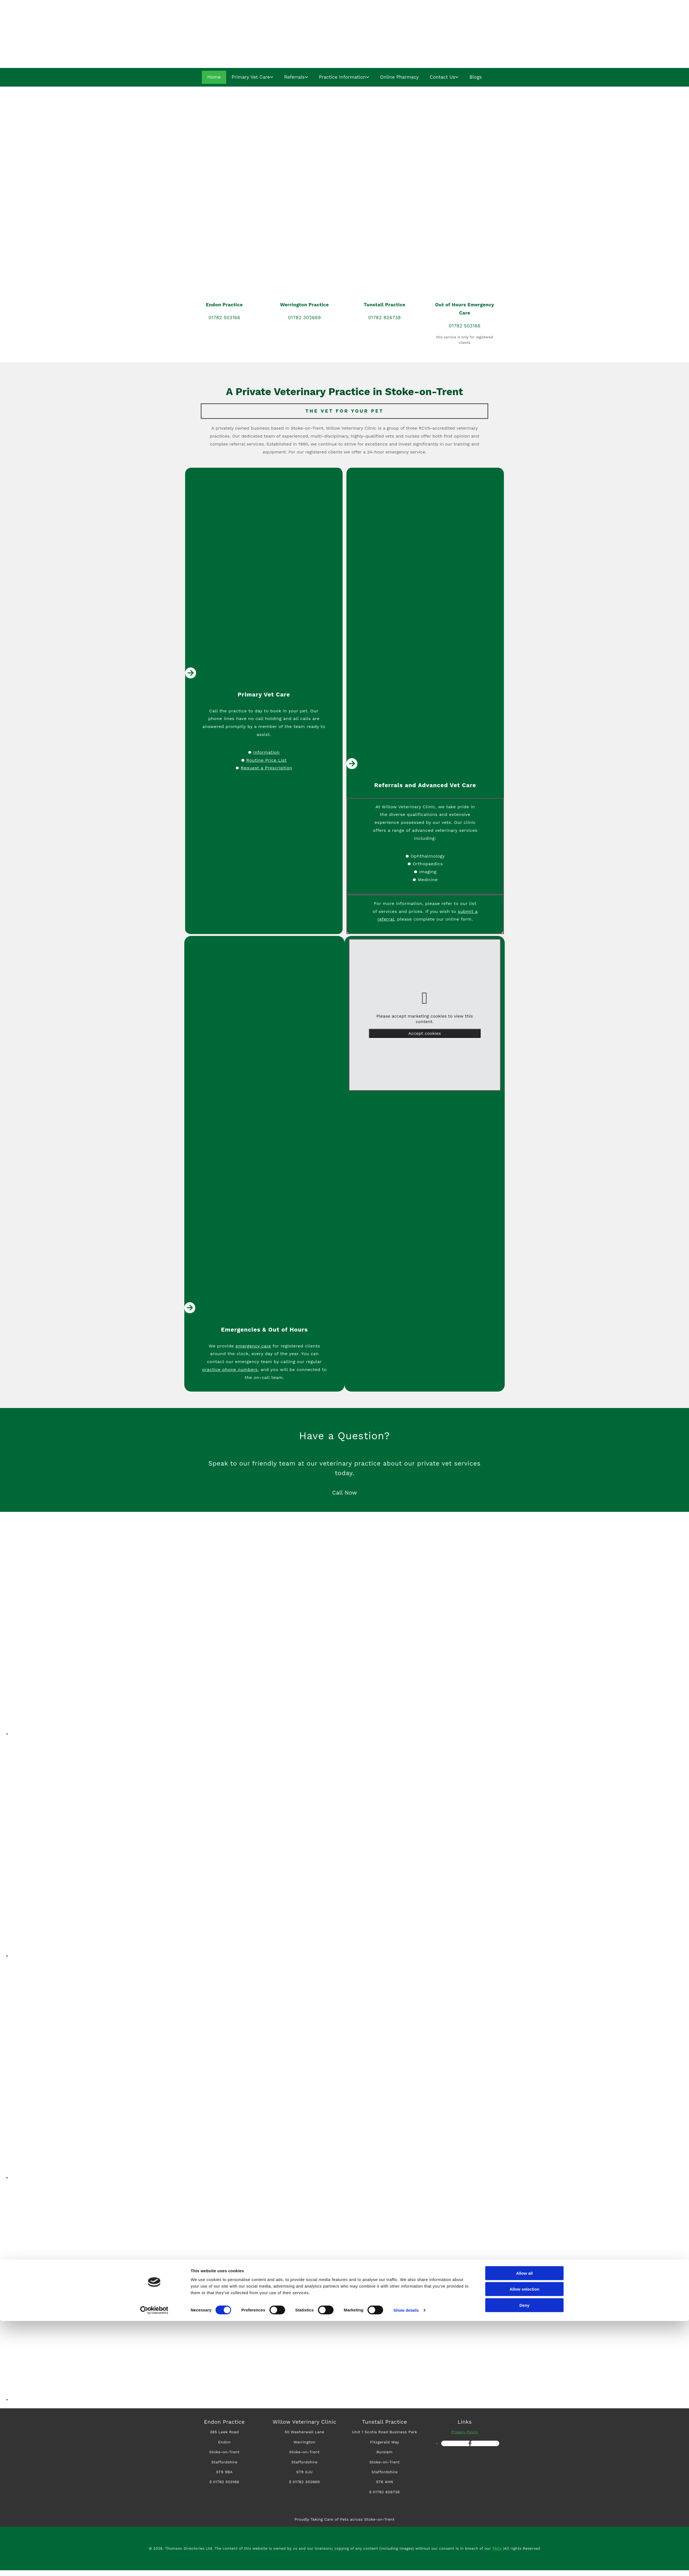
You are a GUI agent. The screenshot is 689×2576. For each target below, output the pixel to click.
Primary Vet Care (251, 77)
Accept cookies (424, 1033)
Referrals (295, 77)
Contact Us (441, 77)
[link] (425, 998)
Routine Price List (266, 760)
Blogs (475, 77)
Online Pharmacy (399, 77)
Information (266, 752)
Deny (524, 2560)
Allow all (524, 2528)
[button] (344, 1493)
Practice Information (342, 77)
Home (215, 77)
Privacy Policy (464, 2432)
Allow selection (524, 2544)
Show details (406, 2565)
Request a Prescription (266, 768)
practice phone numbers (230, 1370)
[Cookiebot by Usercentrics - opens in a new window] (154, 2565)
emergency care (253, 1346)
